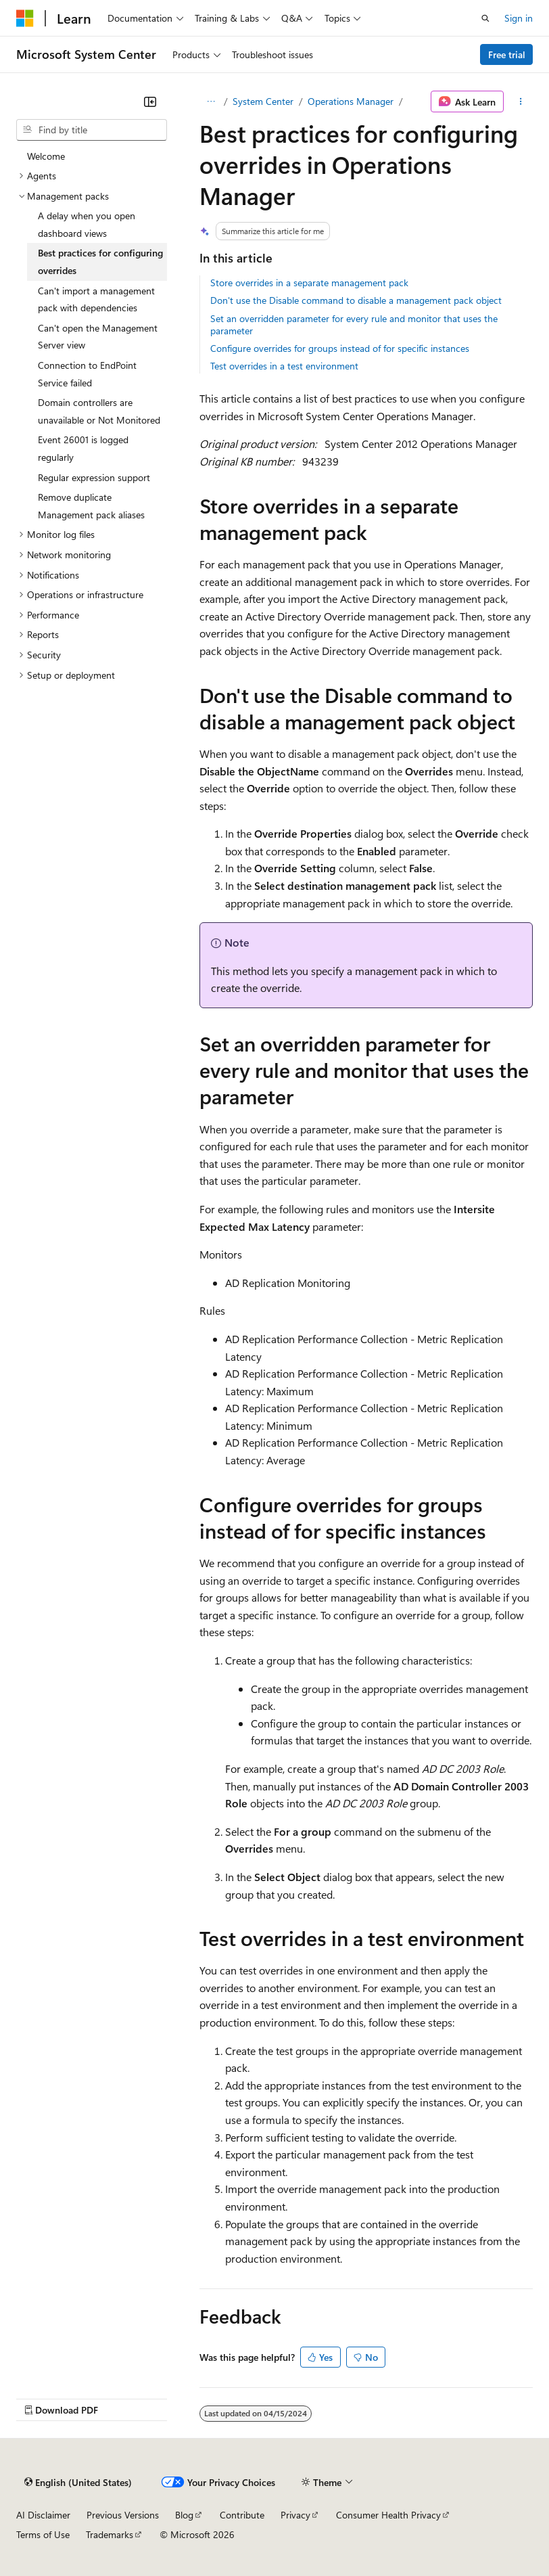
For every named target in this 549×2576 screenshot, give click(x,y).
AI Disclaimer (43, 2514)
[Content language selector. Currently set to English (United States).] (78, 2482)
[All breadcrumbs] (211, 101)
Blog (184, 2514)
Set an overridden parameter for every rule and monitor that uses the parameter (354, 324)
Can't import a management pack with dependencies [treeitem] (96, 299)
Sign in (518, 18)
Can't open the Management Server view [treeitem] (98, 336)
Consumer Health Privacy (388, 2514)
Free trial (506, 54)
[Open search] (485, 18)
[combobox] (91, 130)
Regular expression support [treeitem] (94, 477)
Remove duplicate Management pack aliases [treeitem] (91, 506)
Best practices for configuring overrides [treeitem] (100, 261)
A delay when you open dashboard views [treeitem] (86, 224)
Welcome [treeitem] (46, 156)
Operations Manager (350, 101)
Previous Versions (123, 2514)
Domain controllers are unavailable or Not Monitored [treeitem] (99, 411)
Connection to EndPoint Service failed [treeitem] (87, 374)
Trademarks (109, 2534)
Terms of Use (43, 2534)
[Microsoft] (25, 18)
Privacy (295, 2514)
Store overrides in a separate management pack (309, 282)
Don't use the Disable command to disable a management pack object (356, 300)
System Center (263, 101)
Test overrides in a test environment (284, 365)
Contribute (242, 2514)
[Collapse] (150, 101)
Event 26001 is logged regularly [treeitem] (83, 448)
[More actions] (521, 101)
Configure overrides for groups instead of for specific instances (339, 348)
